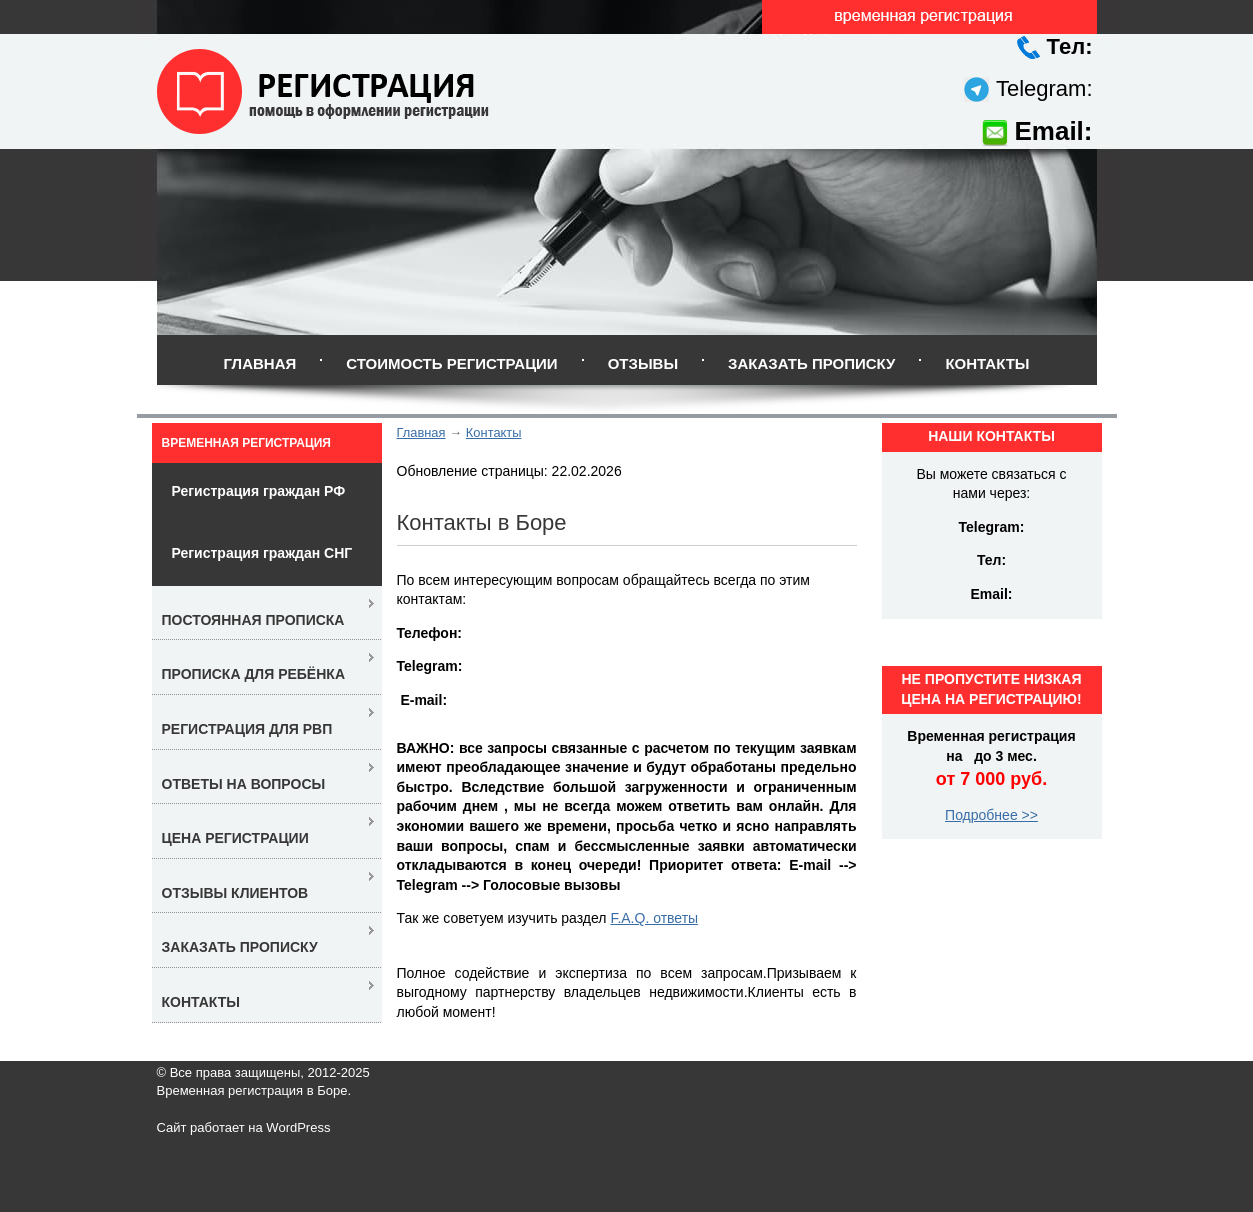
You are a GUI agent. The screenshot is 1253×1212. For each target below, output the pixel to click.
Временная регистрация (246, 443)
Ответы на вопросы (244, 784)
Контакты (987, 363)
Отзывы (643, 363)
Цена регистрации (235, 838)
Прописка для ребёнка (254, 674)
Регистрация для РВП (247, 729)
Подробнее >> (991, 815)
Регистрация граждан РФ (259, 491)
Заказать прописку (811, 363)
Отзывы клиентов (235, 893)
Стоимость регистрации (451, 363)
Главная (259, 363)
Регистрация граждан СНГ (262, 553)
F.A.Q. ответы (654, 918)
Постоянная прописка (253, 620)
